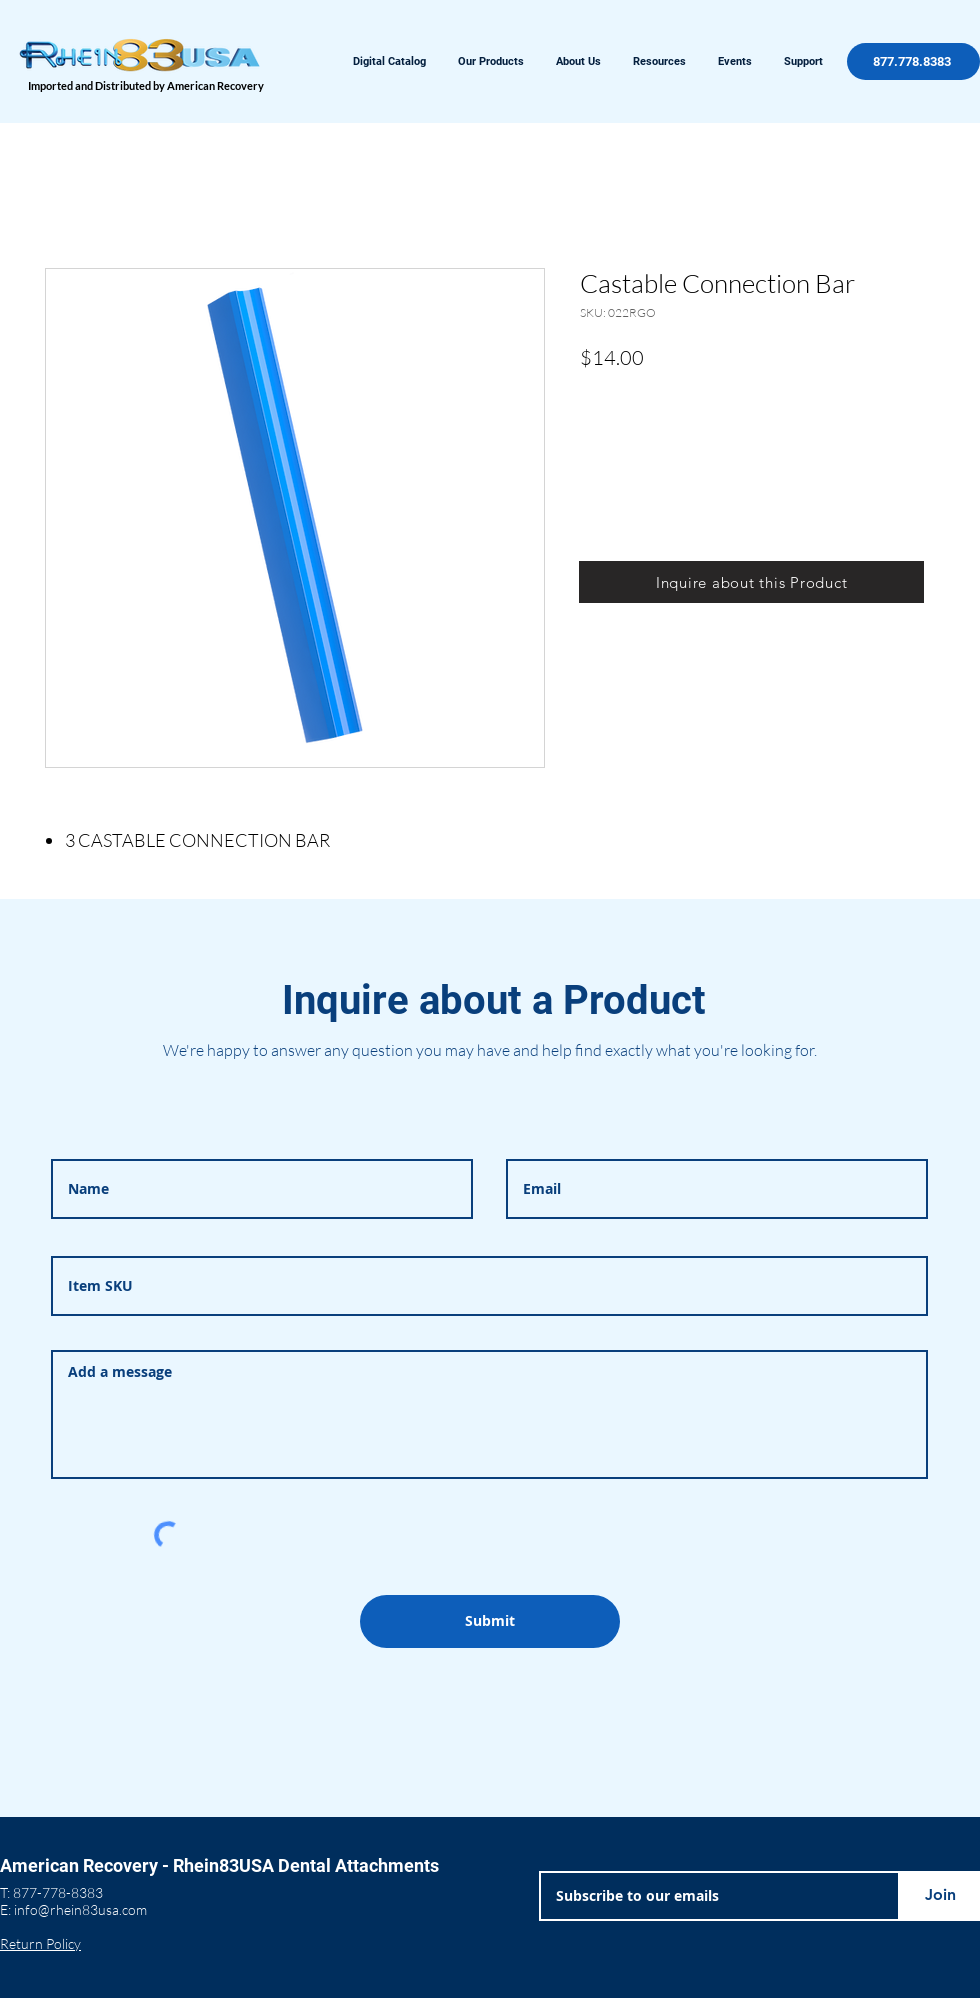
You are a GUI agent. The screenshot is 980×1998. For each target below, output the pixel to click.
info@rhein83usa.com (80, 1909)
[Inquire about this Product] (751, 582)
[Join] (940, 1896)
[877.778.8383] (913, 61)
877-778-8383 (58, 1892)
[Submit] (490, 1621)
